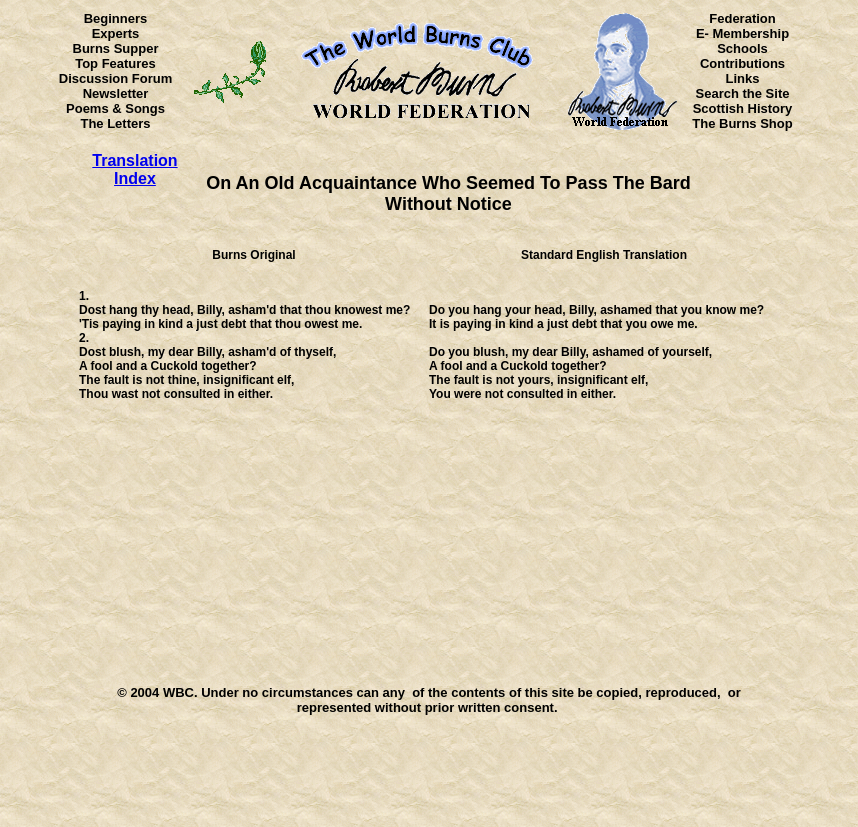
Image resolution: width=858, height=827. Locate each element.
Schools (742, 48)
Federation (742, 18)
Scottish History (743, 108)
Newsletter (116, 93)
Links (743, 78)
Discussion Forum (115, 78)
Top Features (115, 63)
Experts (116, 33)
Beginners (116, 18)
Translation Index (134, 169)
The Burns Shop (742, 123)
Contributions (742, 63)
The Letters (115, 123)
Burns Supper (116, 48)
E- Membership (742, 33)
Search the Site (743, 93)
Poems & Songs (115, 108)
